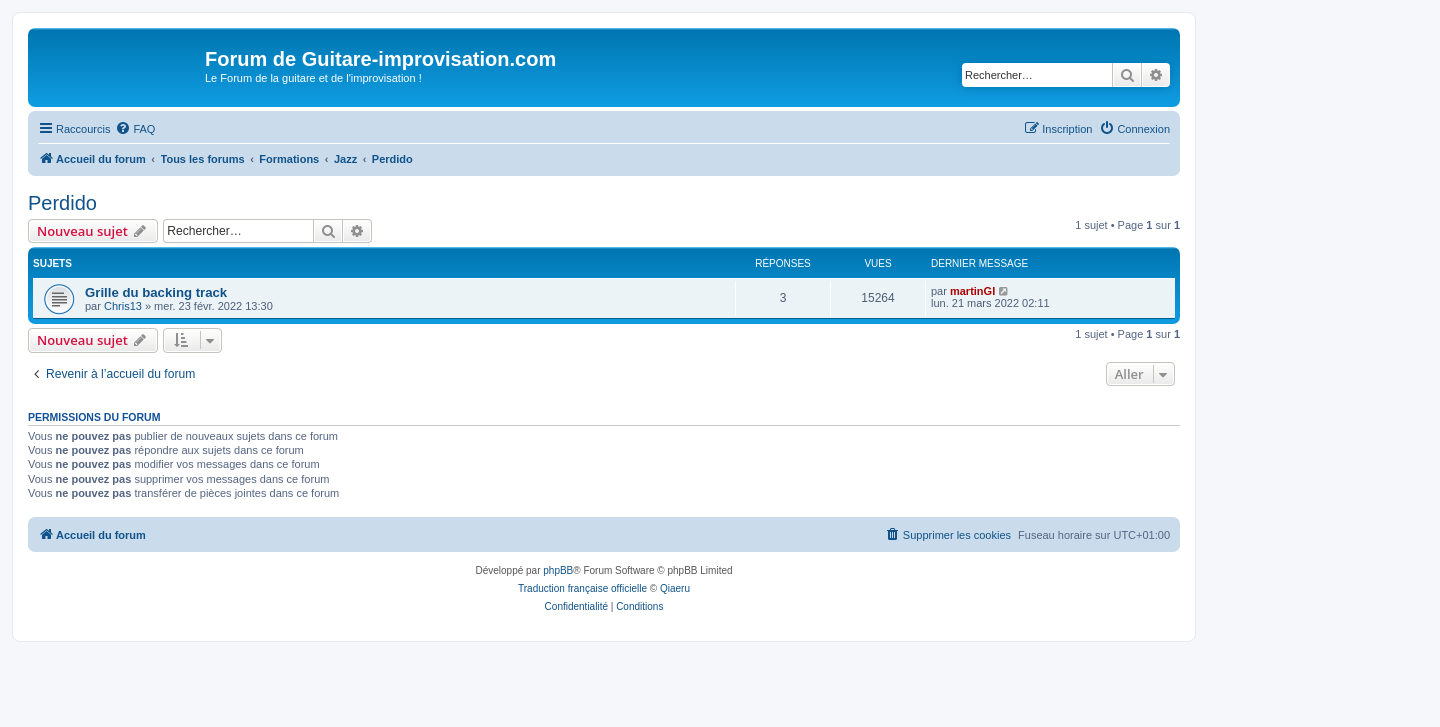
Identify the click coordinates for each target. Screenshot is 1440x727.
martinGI (972, 291)
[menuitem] (135, 129)
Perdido (62, 203)
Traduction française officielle (582, 588)
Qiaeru (675, 588)
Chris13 (123, 306)
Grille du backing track (156, 292)
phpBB (558, 570)
